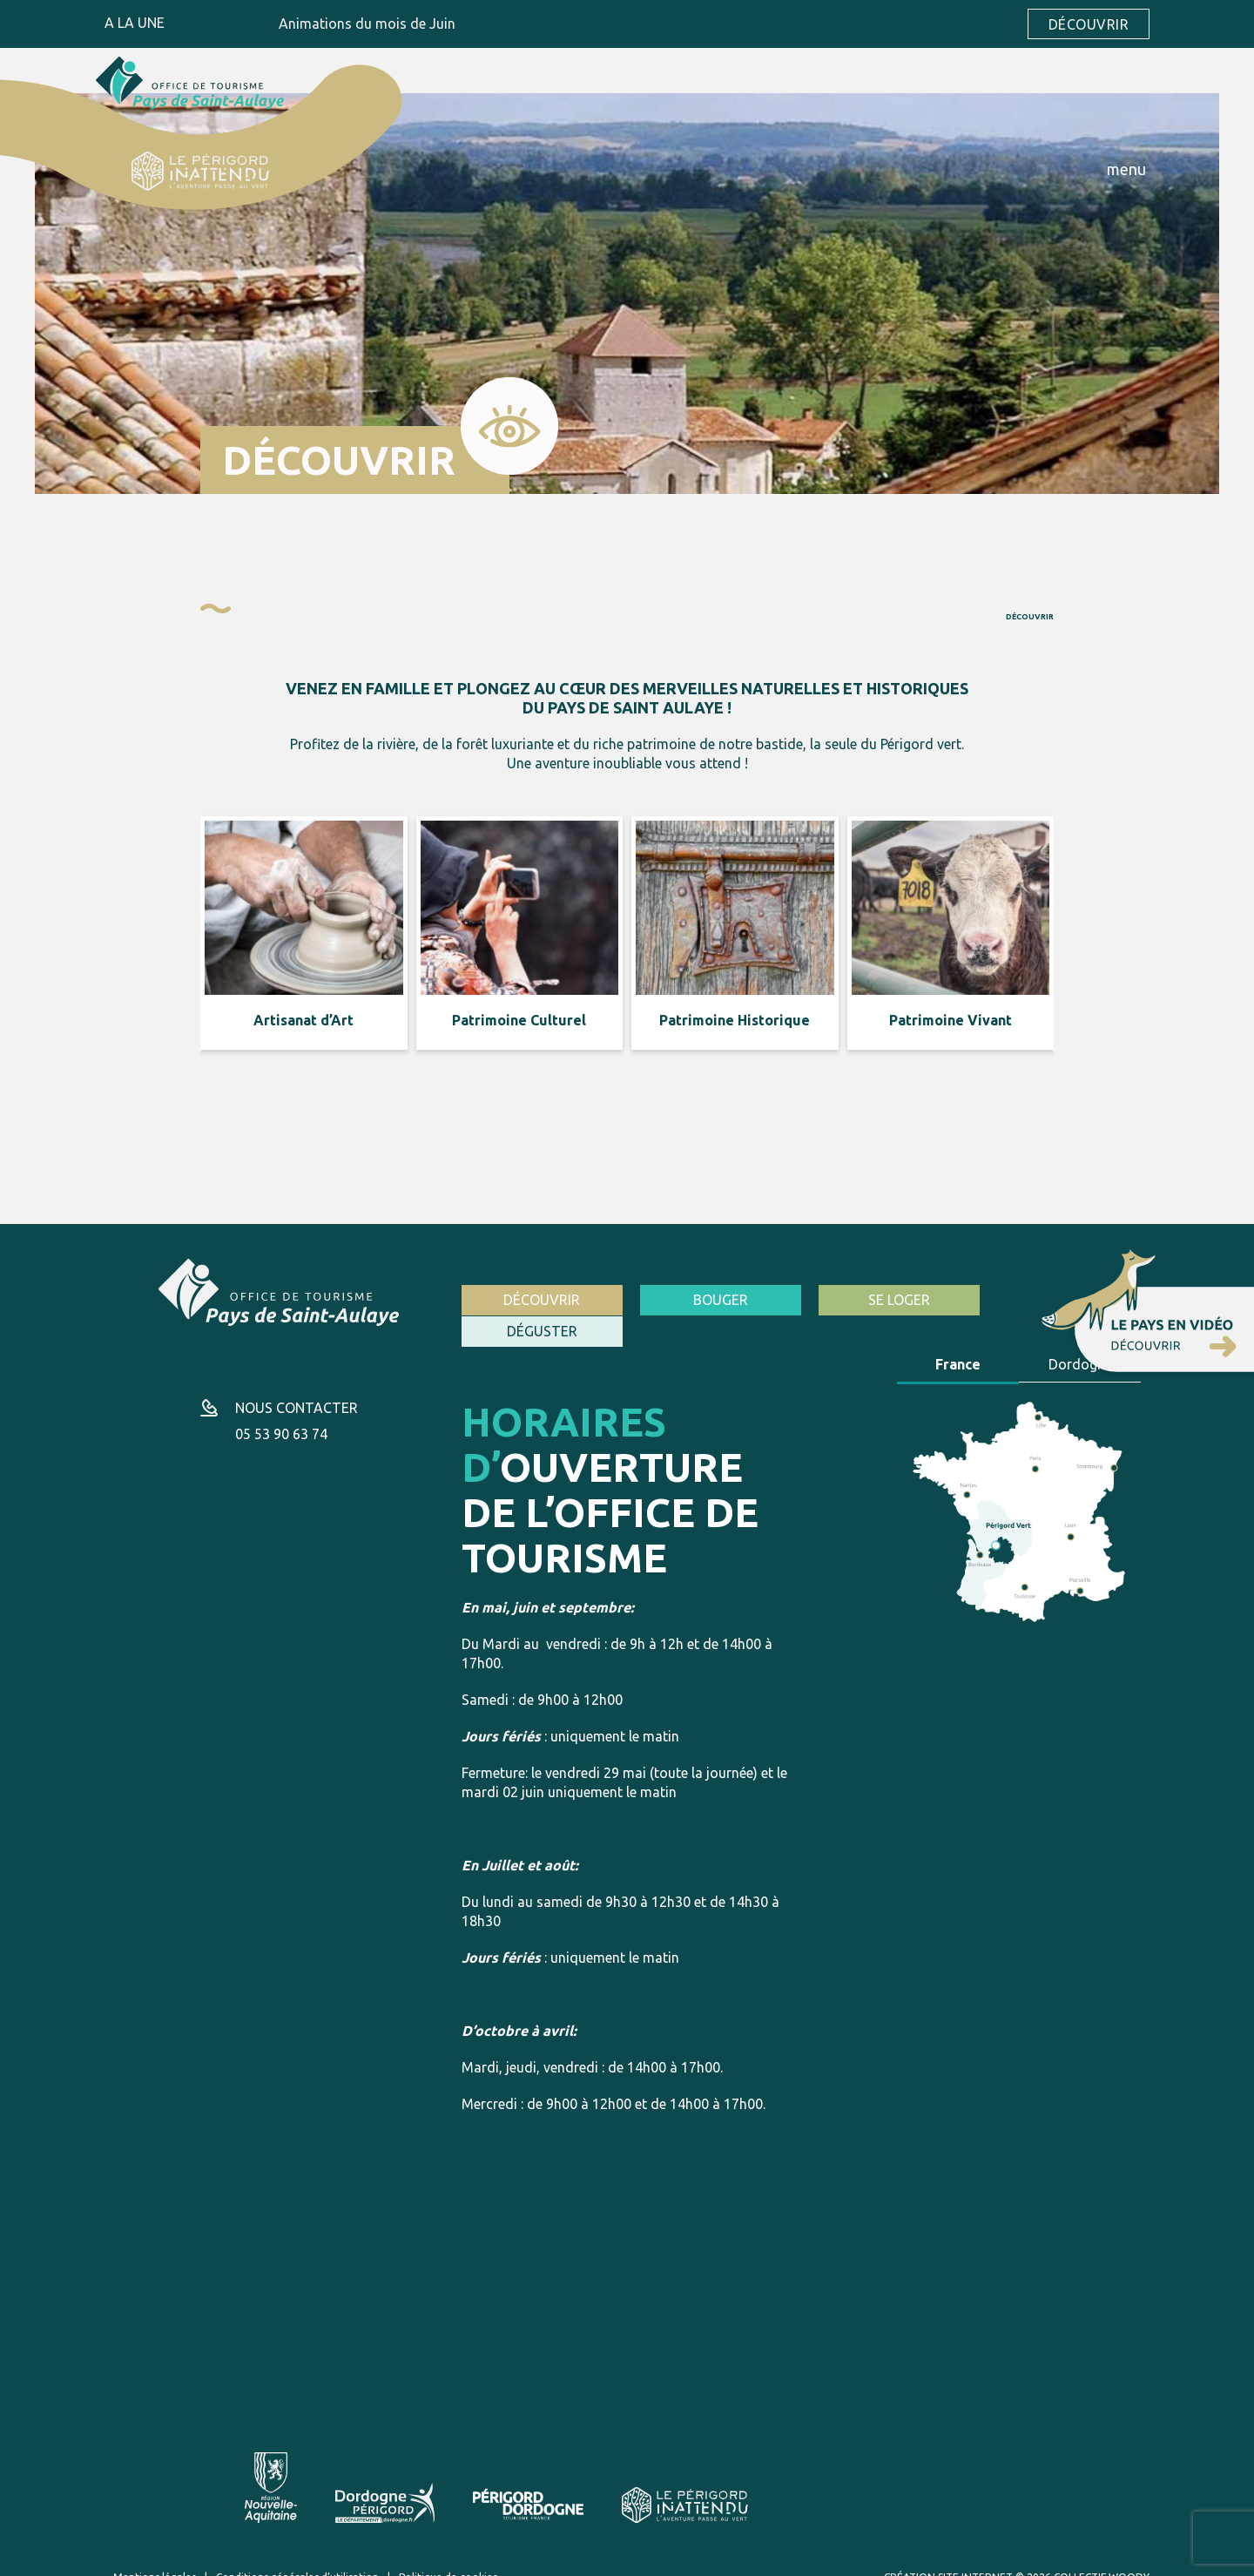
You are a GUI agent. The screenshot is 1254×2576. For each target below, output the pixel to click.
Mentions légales (154, 2557)
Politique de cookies (448, 2557)
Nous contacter (296, 1388)
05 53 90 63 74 (281, 1415)
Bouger (714, 1300)
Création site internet (948, 2557)
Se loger (889, 1300)
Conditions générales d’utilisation (297, 2557)
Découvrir (1088, 24)
